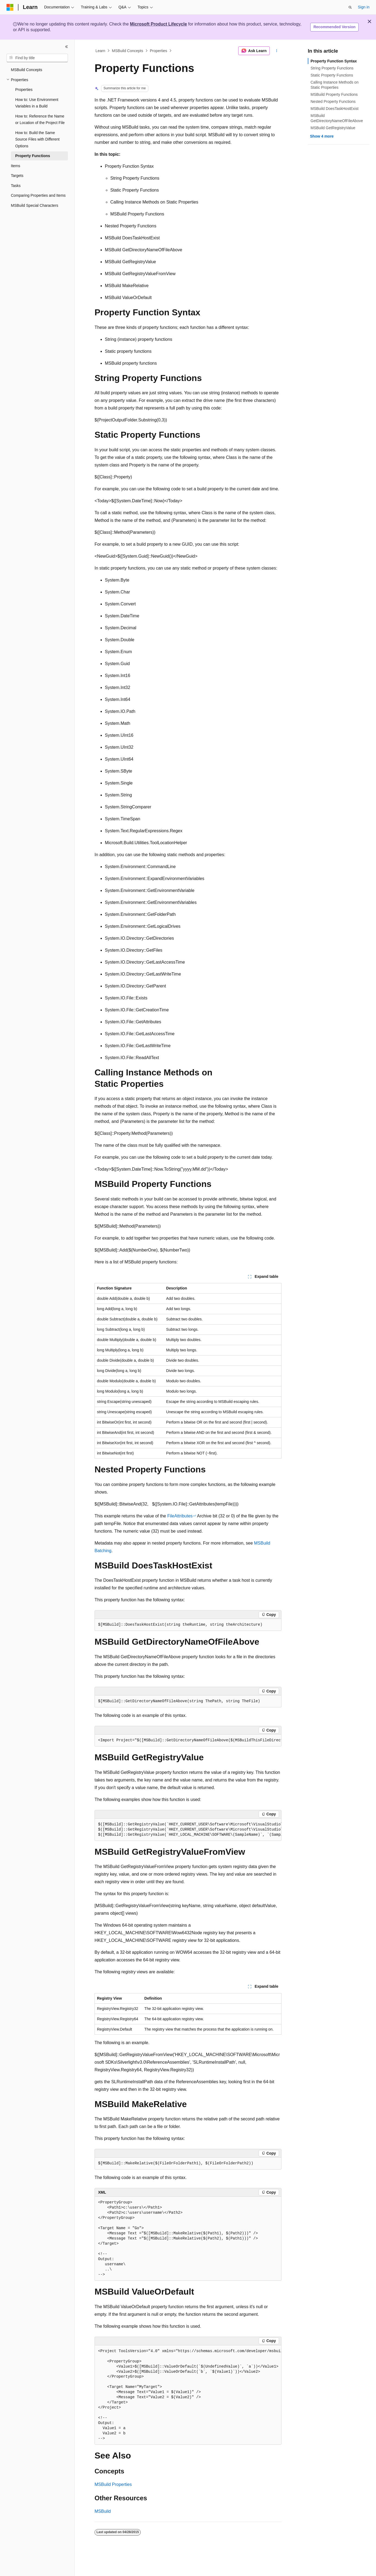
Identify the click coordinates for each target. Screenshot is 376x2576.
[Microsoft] (10, 7)
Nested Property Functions (333, 101)
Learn (100, 51)
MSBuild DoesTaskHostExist (335, 108)
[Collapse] (66, 47)
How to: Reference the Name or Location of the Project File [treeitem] (40, 119)
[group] (188, 1740)
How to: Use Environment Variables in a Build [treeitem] (36, 103)
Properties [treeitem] (24, 89)
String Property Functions (332, 68)
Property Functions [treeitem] (32, 156)
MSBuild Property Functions (334, 94)
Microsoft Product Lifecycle (158, 24)
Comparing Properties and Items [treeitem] (38, 195)
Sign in (363, 7)
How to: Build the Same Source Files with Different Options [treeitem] (37, 139)
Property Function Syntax (334, 61)
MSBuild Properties (113, 2484)
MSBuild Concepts (127, 51)
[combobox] (37, 58)
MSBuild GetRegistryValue (333, 128)
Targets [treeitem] (17, 175)
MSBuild (103, 2511)
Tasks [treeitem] (16, 185)
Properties (158, 51)
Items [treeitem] (15, 166)
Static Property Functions (332, 75)
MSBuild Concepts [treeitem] (26, 70)
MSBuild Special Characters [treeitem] (34, 205)
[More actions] (276, 50)
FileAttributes (180, 1516)
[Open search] (350, 7)
